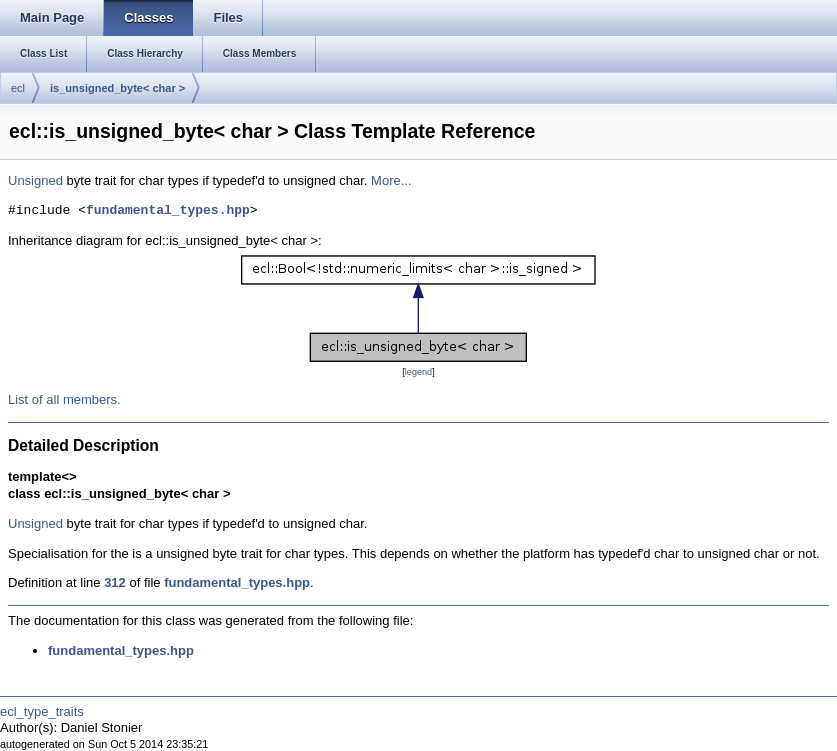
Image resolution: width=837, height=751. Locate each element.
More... (391, 180)
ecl (18, 88)
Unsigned (35, 180)
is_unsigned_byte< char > (117, 88)
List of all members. (64, 399)
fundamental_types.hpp (168, 211)
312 (115, 582)
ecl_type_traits (42, 711)
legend (418, 372)
